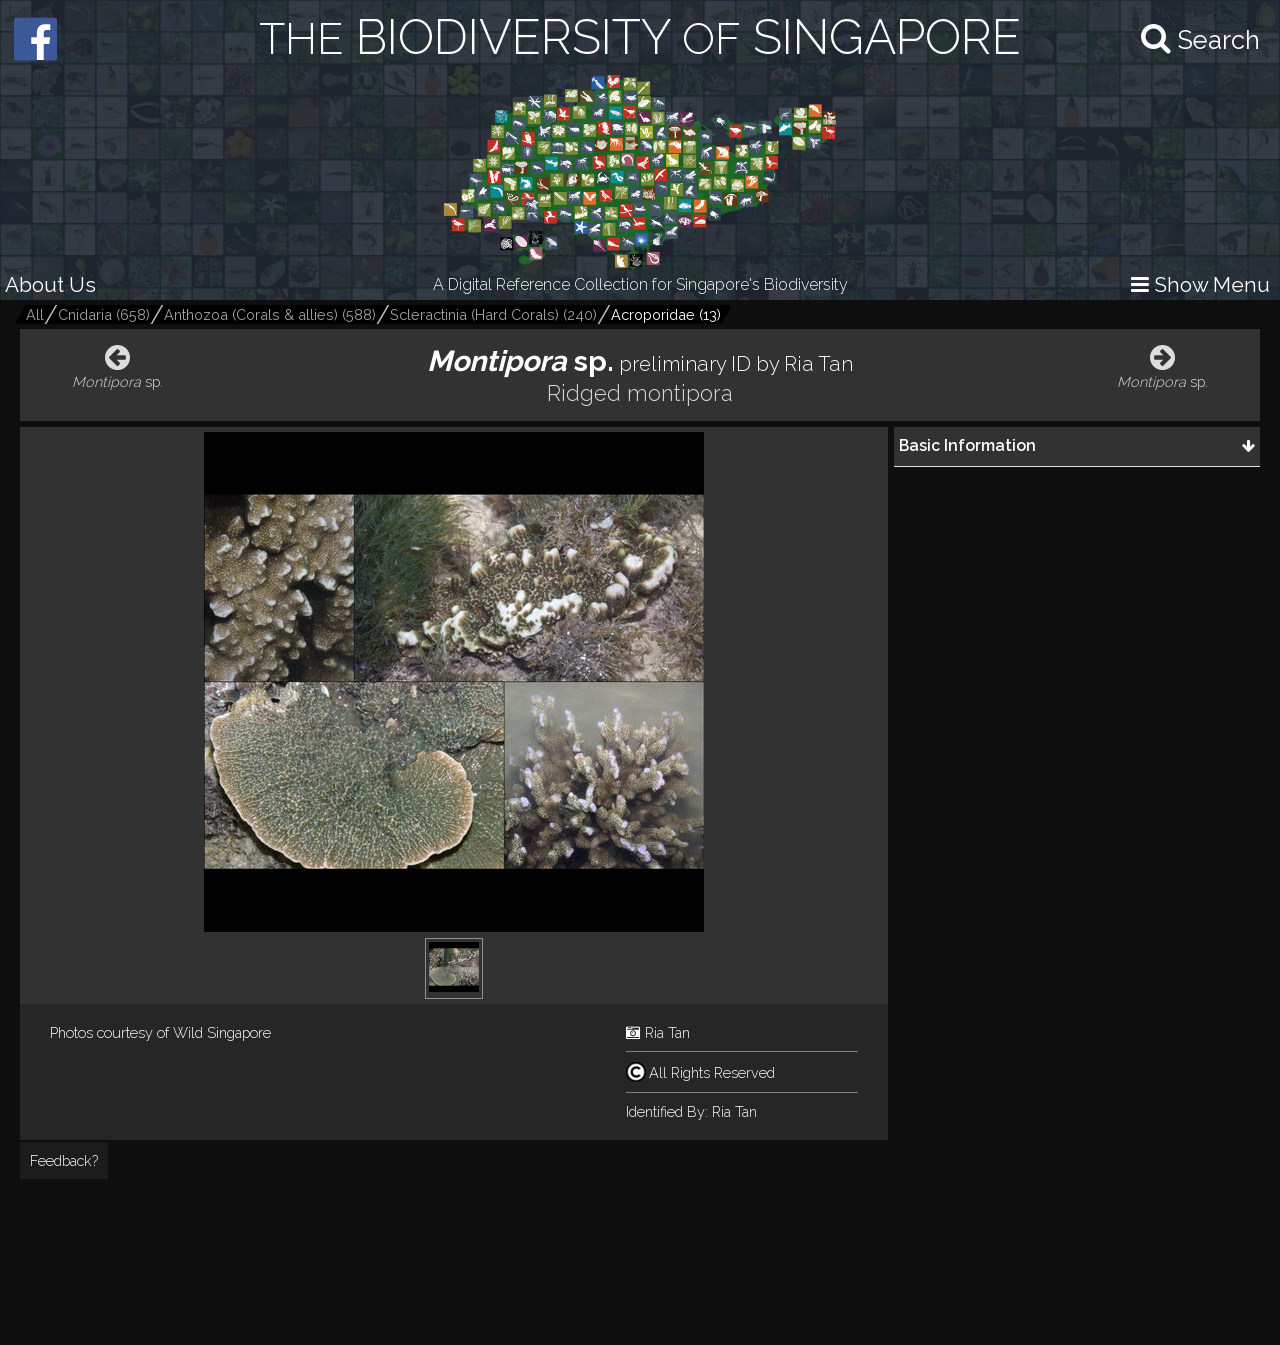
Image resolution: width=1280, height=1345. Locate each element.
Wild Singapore (222, 1032)
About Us (50, 284)
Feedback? (64, 1160)
